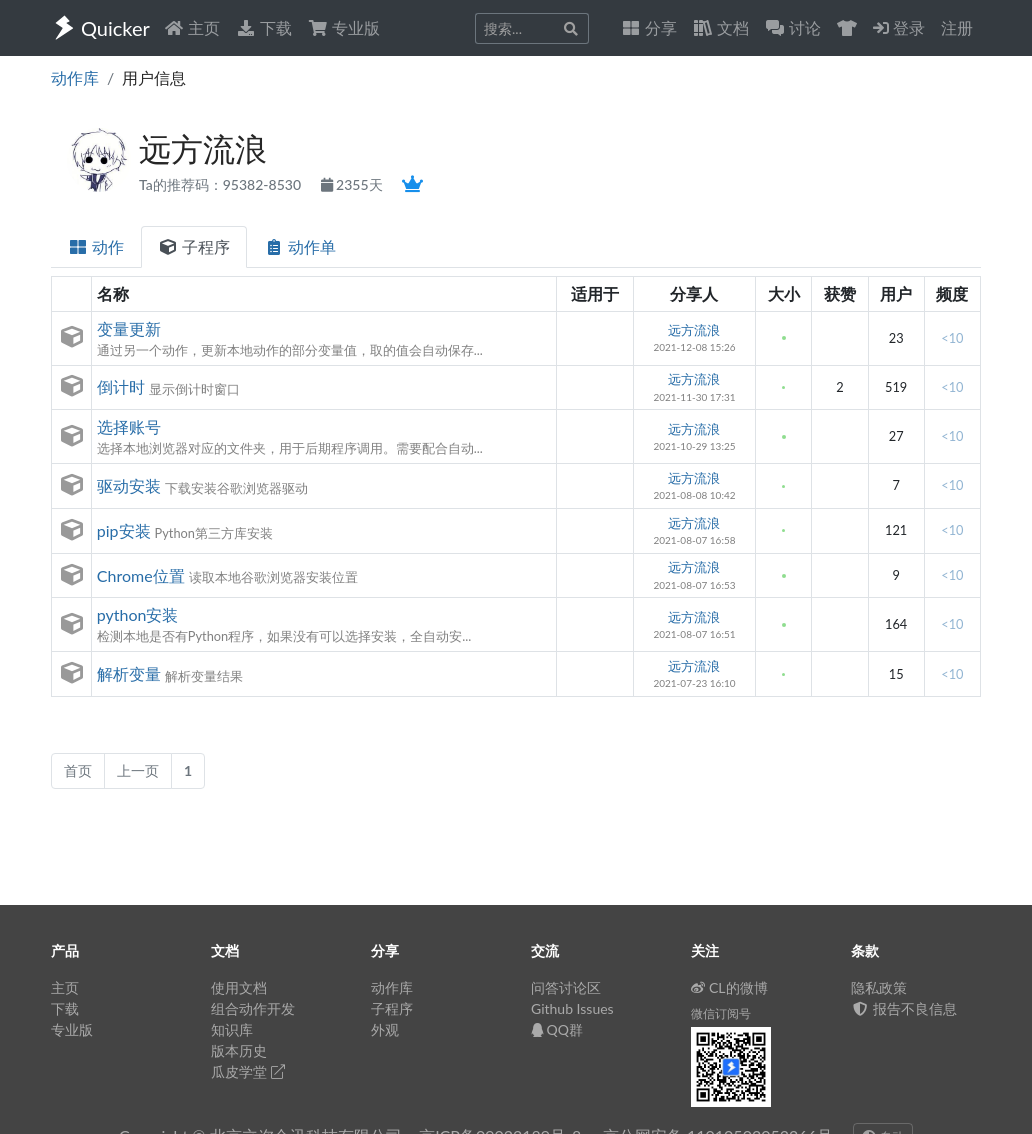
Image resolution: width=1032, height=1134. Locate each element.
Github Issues (572, 1008)
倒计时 (121, 386)
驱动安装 (129, 485)
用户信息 (154, 77)
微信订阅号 (721, 1013)
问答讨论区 (566, 987)
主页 (192, 27)
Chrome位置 (141, 575)
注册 (957, 27)
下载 (264, 27)
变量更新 (129, 328)
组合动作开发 (253, 1008)
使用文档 (239, 987)
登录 (899, 27)
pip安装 (124, 530)
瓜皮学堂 (248, 1071)
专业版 (344, 27)
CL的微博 (729, 987)
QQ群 (557, 1029)
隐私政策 (879, 987)
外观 (385, 1029)
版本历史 (239, 1050)
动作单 (300, 246)
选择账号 (129, 426)
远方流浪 (694, 330)
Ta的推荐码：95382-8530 (222, 184)
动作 (96, 246)
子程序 (194, 246)
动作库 (75, 77)
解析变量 (129, 673)
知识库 (232, 1029)
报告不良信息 (904, 1008)
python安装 (138, 614)
